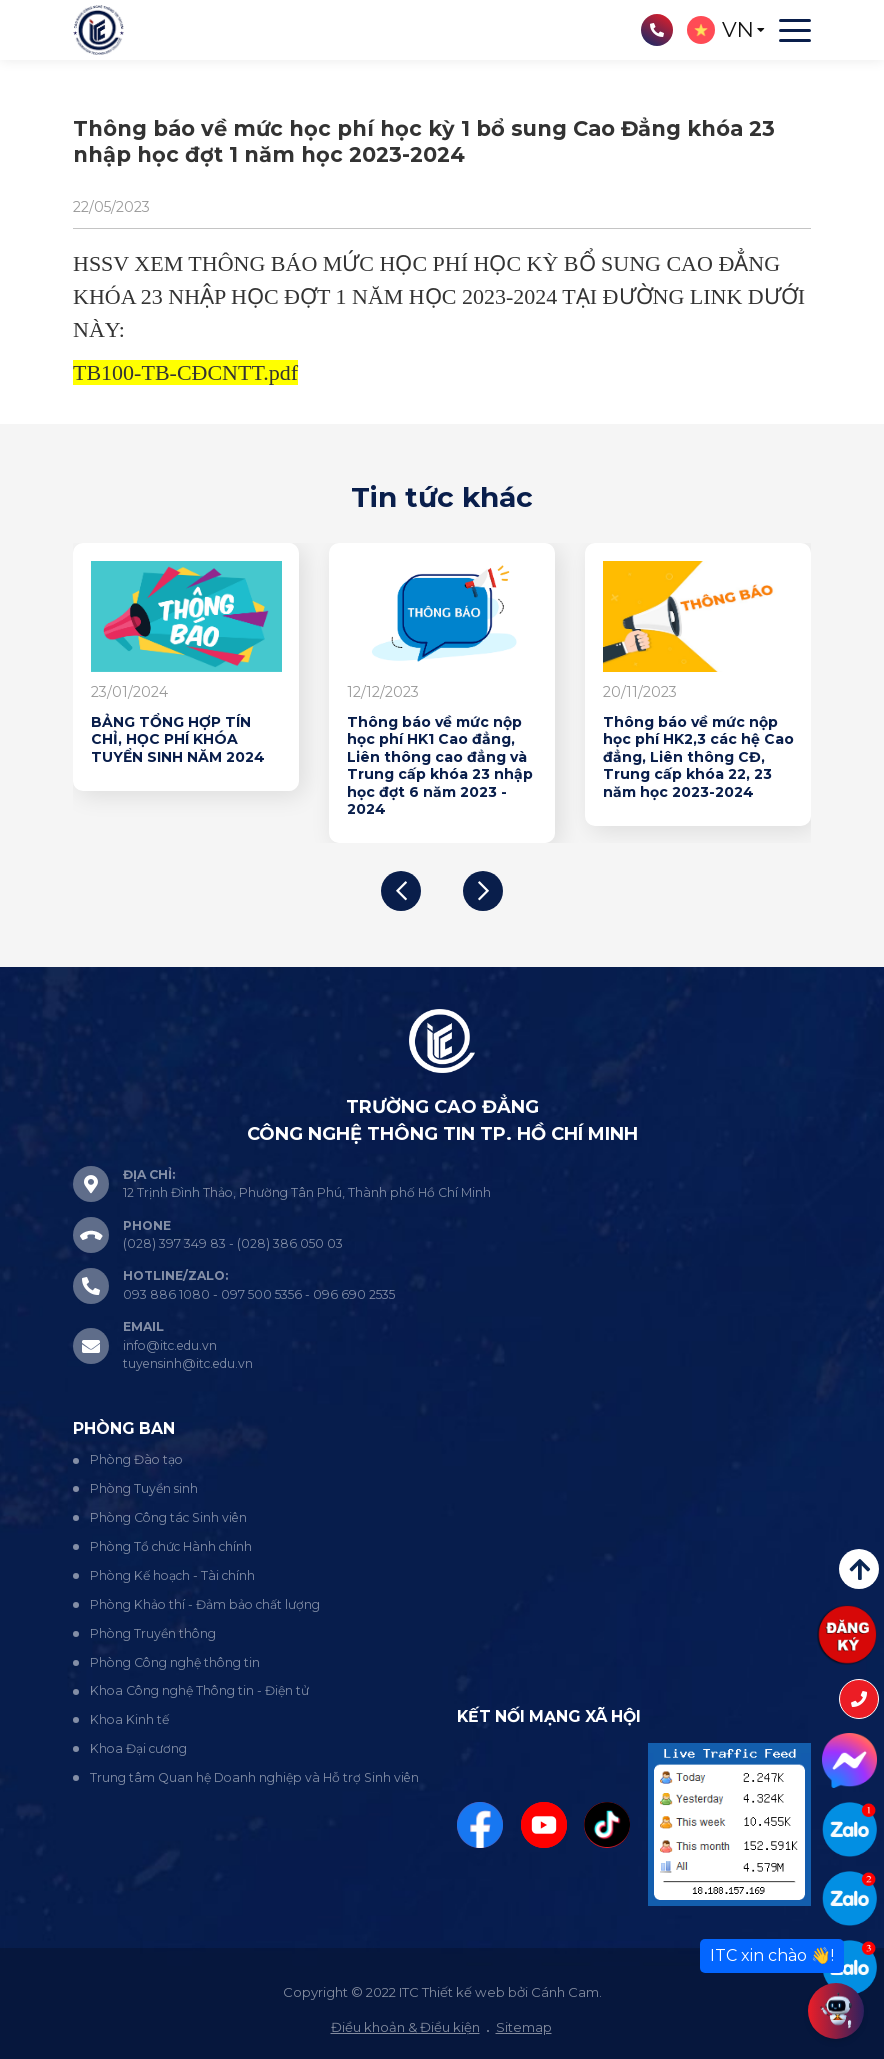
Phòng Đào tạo (136, 1459)
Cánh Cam (565, 1992)
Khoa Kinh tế (129, 1719)
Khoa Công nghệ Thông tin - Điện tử (199, 1690)
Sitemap (524, 2027)
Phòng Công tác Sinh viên (168, 1517)
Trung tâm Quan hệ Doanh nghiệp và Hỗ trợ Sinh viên (254, 1777)
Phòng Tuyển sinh (144, 1488)
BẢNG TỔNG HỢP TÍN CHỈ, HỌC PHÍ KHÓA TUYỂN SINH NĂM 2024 (178, 740)
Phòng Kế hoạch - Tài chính (172, 1575)
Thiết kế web (463, 1992)
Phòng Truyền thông (153, 1633)
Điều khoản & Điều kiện (405, 2027)
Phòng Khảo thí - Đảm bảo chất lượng (205, 1604)
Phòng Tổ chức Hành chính (171, 1546)
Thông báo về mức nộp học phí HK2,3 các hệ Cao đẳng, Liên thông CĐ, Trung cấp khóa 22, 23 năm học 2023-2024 (698, 757)
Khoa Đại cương (138, 1748)
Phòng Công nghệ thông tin (175, 1662)
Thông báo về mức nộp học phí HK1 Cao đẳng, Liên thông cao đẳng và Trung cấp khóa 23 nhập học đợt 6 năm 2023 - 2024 (440, 766)
